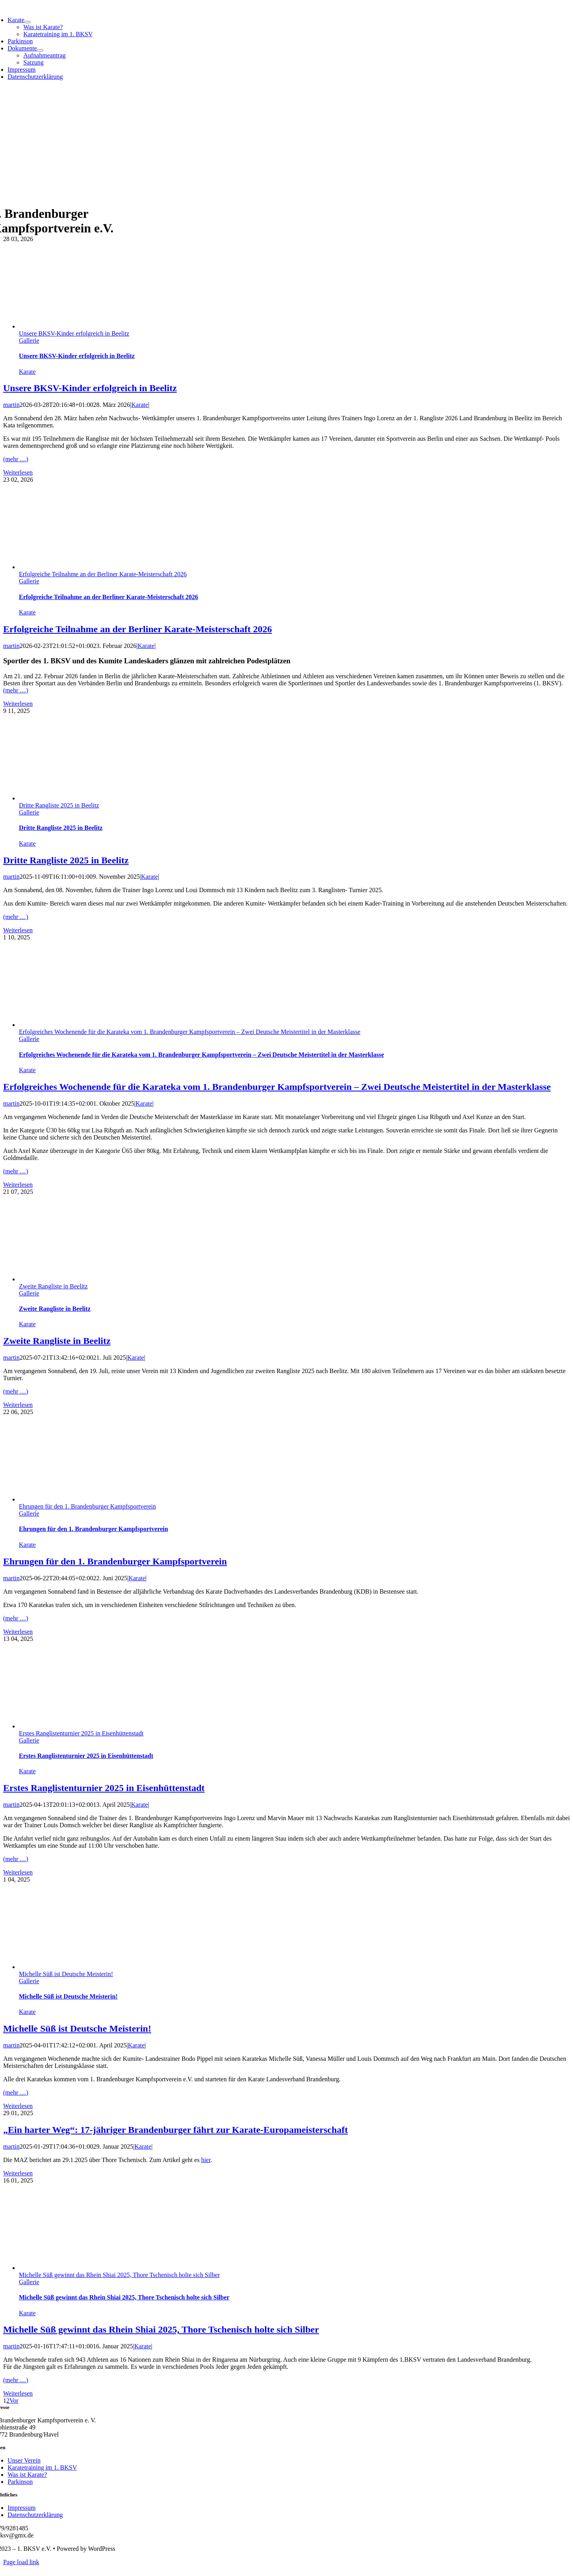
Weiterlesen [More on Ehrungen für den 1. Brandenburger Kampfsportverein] (18, 1631)
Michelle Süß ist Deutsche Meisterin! (66, 1974)
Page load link (21, 2562)
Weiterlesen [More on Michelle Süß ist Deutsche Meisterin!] (18, 2106)
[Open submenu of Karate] (27, 22)
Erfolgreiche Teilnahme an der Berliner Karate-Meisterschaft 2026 (103, 574)
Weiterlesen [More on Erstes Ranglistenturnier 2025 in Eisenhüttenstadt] (18, 1872)
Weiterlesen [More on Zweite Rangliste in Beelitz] (18, 1404)
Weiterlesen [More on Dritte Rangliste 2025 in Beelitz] (18, 930)
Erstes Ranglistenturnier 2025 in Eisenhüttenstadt (81, 1733)
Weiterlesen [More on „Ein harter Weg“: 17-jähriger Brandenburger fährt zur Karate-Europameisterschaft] (18, 2173)
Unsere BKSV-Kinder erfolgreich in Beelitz (74, 333)
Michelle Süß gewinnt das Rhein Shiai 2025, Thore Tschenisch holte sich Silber (119, 2275)
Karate (27, 371)
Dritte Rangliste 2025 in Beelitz (59, 805)
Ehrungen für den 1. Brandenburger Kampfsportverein (87, 1506)
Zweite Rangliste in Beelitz (53, 1286)
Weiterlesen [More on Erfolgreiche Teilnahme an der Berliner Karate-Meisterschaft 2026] (18, 703)
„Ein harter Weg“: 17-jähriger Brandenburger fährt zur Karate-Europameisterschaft (175, 2130)
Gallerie (29, 340)
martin (11, 404)
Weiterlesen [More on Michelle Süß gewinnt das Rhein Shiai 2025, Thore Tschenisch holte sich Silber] (18, 2393)
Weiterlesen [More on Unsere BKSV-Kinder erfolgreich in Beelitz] (18, 472)
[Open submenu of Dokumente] (40, 50)
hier (206, 2160)
